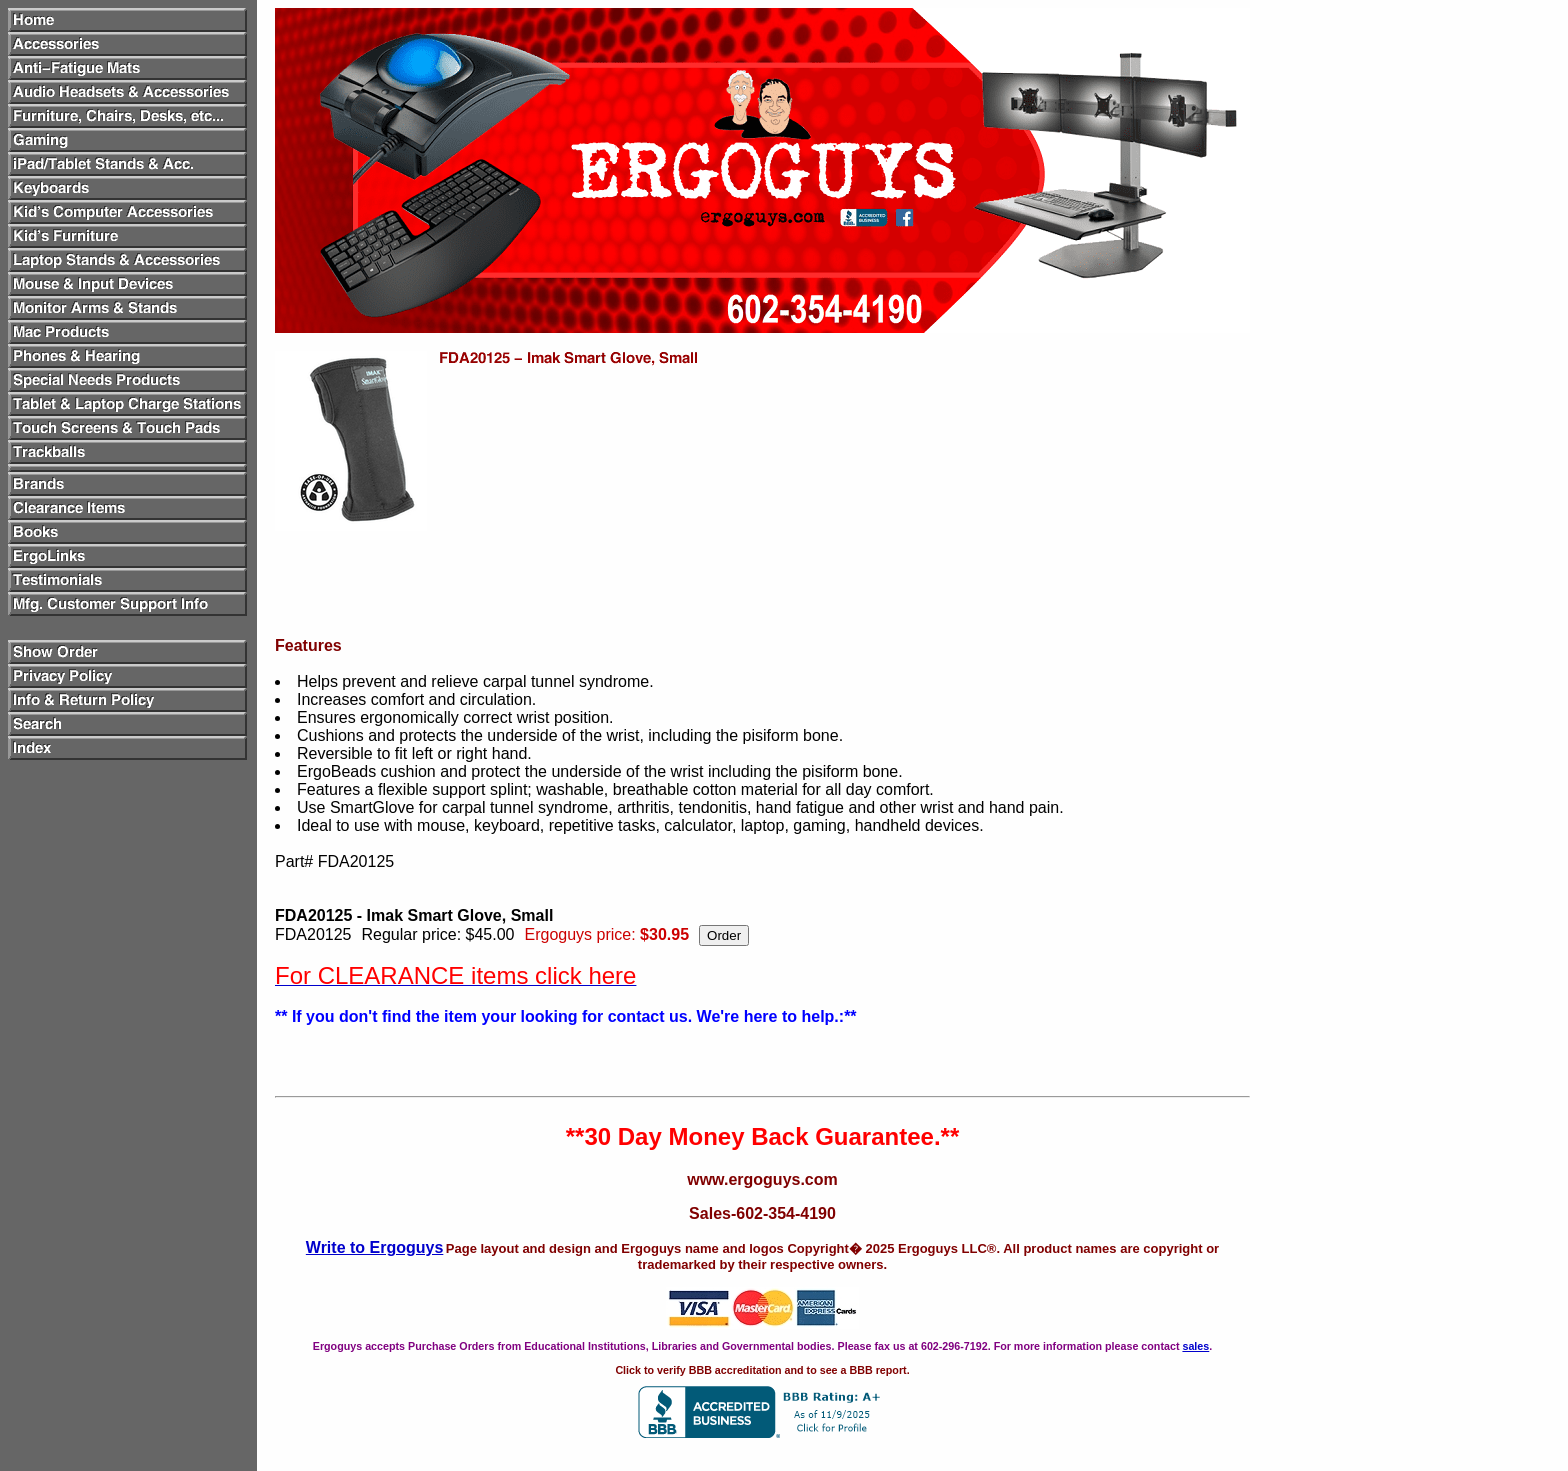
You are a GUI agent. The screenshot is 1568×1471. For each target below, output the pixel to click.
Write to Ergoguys (375, 1247)
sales (1195, 1346)
